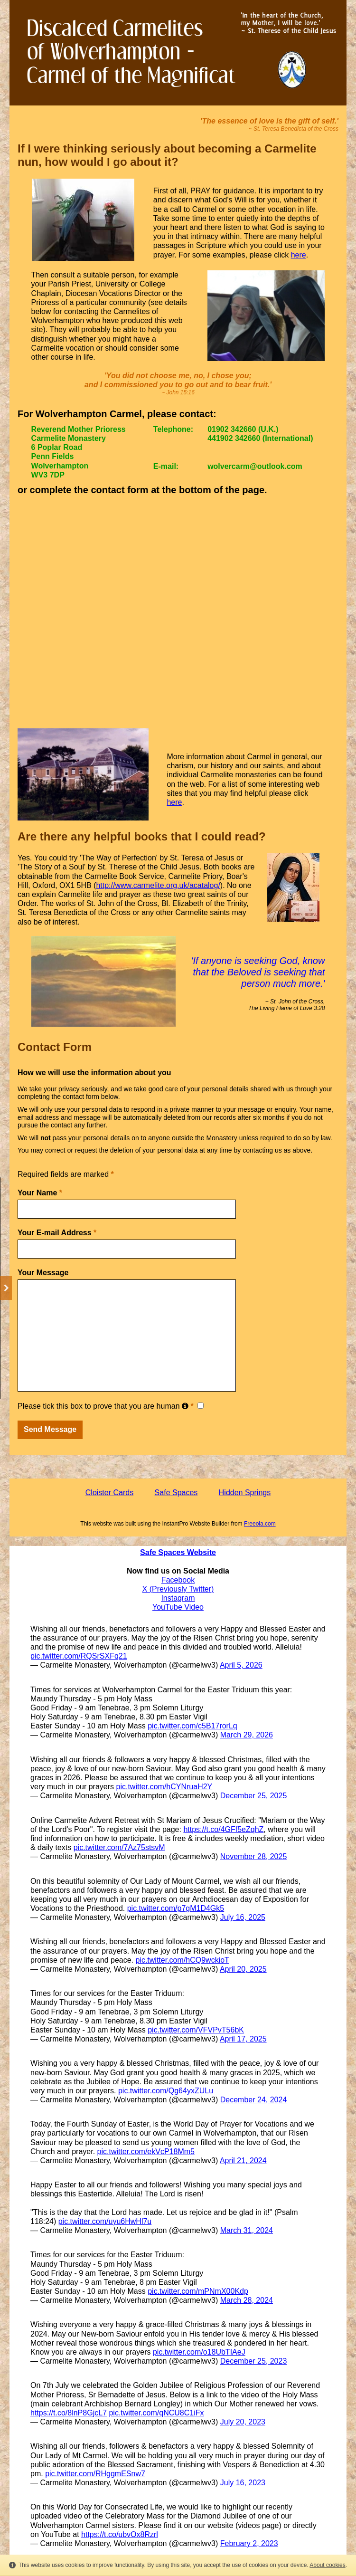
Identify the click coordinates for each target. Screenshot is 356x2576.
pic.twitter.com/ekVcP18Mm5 (146, 2151)
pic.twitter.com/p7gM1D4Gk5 (176, 1908)
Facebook (178, 1580)
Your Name (40, 1193)
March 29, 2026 (246, 1735)
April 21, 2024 (243, 2160)
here (298, 255)
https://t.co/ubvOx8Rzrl (119, 2534)
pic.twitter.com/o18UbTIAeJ (199, 2352)
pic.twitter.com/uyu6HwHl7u (105, 2221)
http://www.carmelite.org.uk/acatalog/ (158, 885)
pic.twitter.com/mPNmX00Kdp (198, 2291)
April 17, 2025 (243, 2039)
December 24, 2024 (253, 2100)
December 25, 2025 (253, 1796)
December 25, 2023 (253, 2361)
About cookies (327, 2565)
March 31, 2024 (246, 2230)
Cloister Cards (109, 1492)
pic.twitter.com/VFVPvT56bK (196, 2030)
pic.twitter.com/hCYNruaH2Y (164, 1787)
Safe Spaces (176, 1492)
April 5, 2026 (241, 1665)
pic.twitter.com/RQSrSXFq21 (78, 1656)
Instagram (178, 1598)
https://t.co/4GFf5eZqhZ (223, 1829)
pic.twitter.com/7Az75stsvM (119, 1847)
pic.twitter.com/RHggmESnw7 (95, 2474)
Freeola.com (260, 1523)
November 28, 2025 (253, 1856)
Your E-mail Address (57, 1233)
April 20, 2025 (243, 1969)
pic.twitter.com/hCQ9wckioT (182, 1960)
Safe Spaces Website (178, 1552)
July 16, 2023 (242, 2483)
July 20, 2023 (242, 2422)
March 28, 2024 (246, 2300)
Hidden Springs (245, 1492)
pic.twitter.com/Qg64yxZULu (165, 2091)
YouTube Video (178, 1607)
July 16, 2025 (242, 1917)
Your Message (43, 1273)
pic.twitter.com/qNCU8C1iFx (156, 2413)
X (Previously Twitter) (178, 1589)
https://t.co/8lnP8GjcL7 (68, 2413)
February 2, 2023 (249, 2543)
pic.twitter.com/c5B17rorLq (192, 1726)
